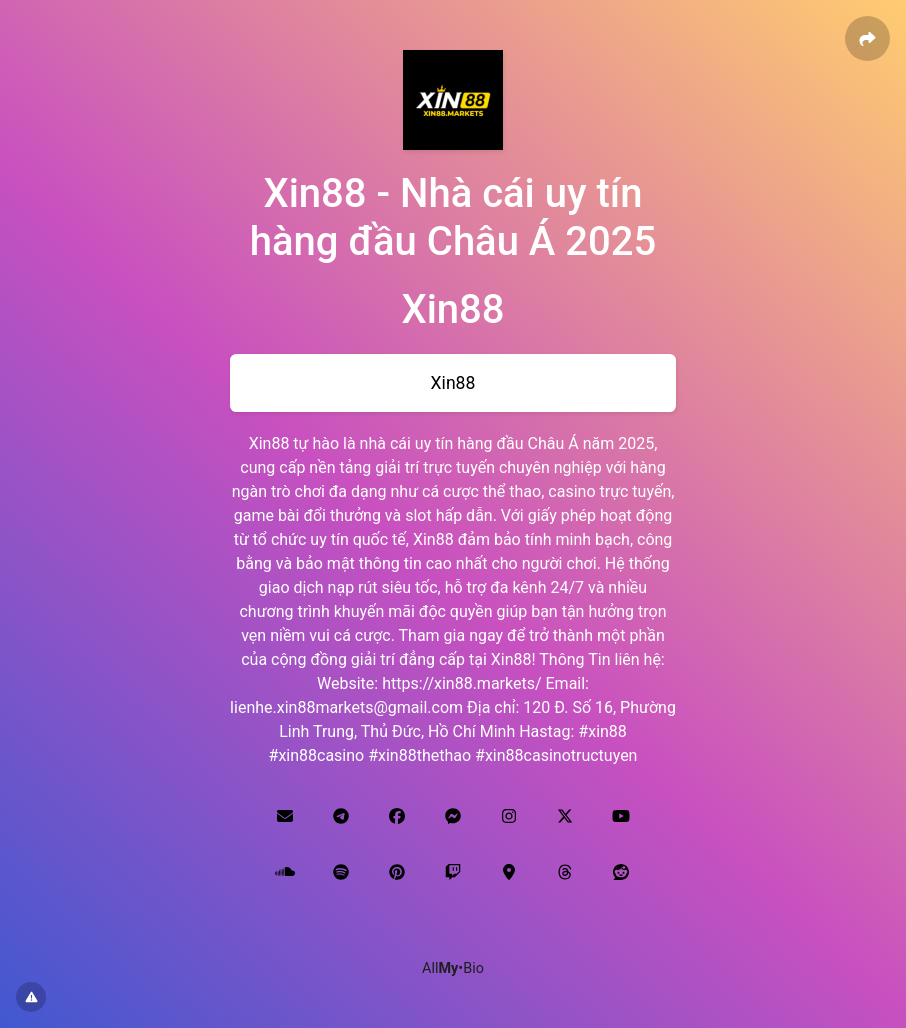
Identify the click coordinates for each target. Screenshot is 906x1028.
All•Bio (453, 968)
